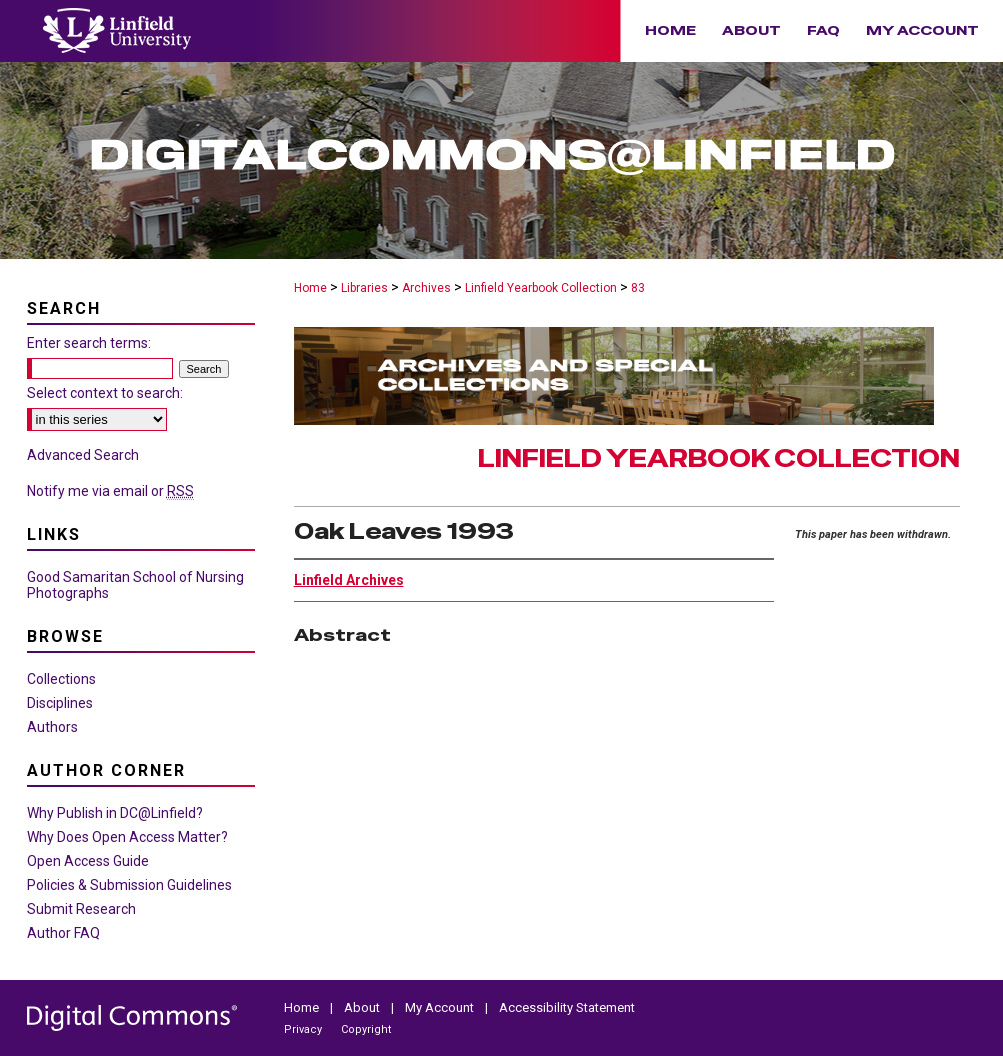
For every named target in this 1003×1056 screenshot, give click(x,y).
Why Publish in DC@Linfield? (115, 813)
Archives (426, 288)
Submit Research (81, 909)
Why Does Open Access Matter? (127, 837)
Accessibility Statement (567, 1007)
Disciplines (60, 703)
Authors (52, 727)
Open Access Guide (88, 861)
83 (638, 288)
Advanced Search (83, 455)
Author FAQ (63, 933)
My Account (441, 1007)
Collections (61, 679)
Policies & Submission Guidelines (129, 885)
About (363, 1007)
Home (310, 288)
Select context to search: (105, 393)
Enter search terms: (89, 343)
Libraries (364, 288)
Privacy (304, 1029)
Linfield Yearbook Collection (541, 288)
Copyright (366, 1029)
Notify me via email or (110, 491)
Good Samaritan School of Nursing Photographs (135, 585)
